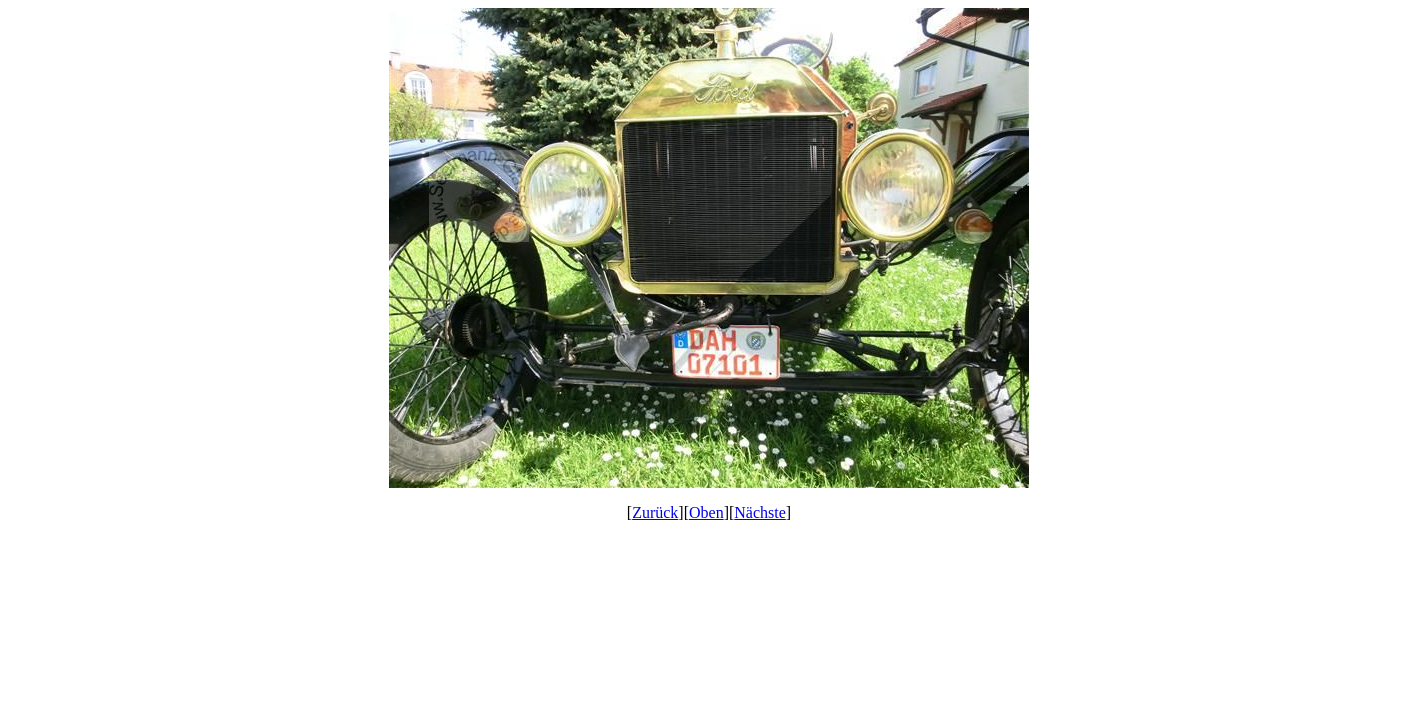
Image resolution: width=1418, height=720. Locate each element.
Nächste (760, 512)
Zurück (655, 512)
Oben (706, 512)
